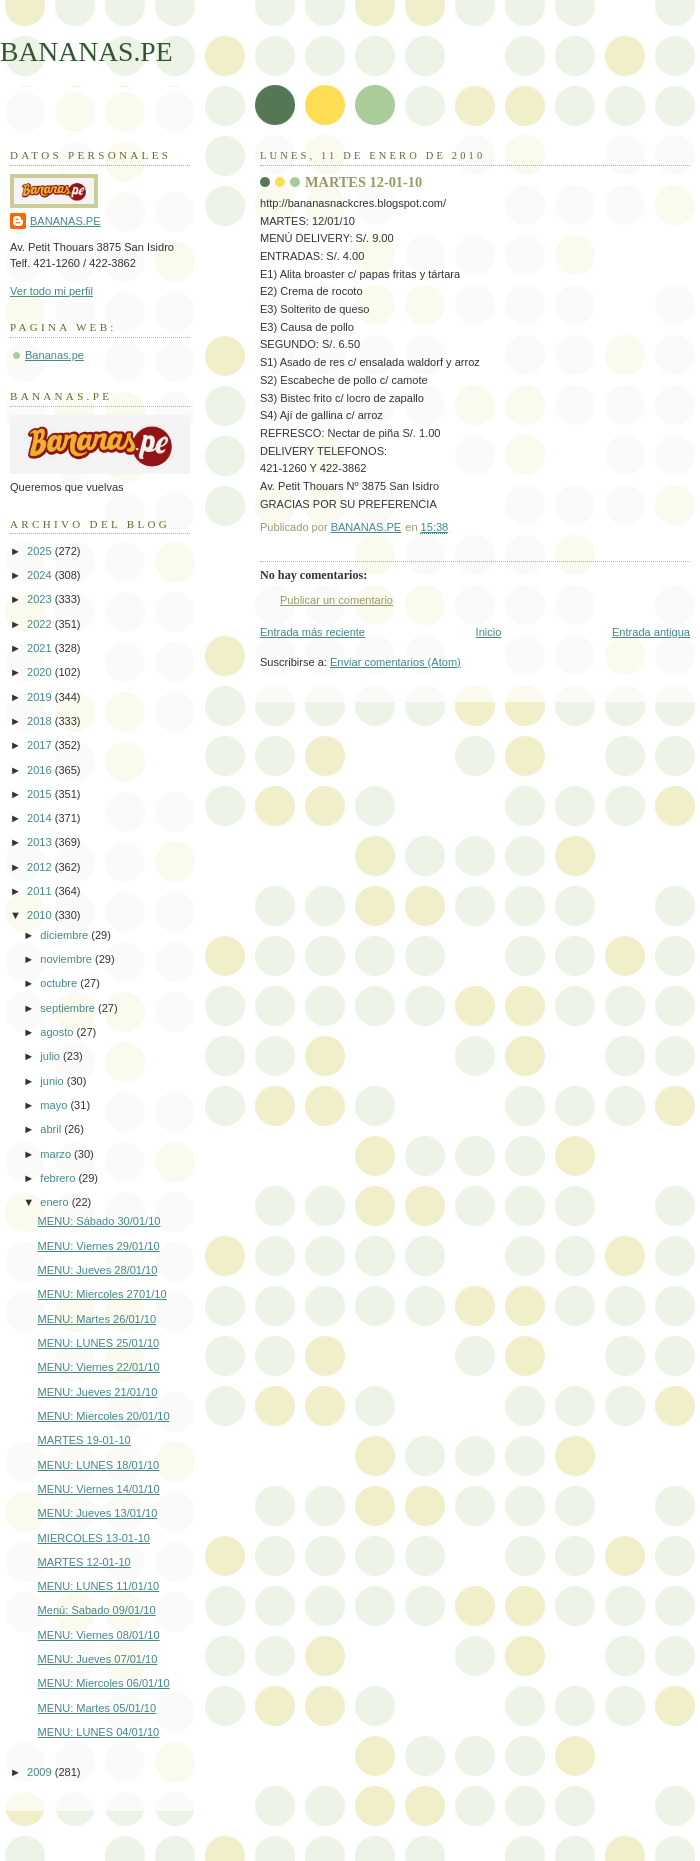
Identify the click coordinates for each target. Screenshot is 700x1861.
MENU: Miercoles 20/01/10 (104, 1416)
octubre (60, 983)
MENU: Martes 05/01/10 (97, 1708)
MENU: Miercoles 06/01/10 (104, 1683)
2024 (41, 575)
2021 (41, 648)
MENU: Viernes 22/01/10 (99, 1367)
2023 (41, 599)
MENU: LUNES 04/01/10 (99, 1732)
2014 (41, 818)
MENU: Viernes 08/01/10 (99, 1635)
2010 (41, 915)
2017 (41, 745)
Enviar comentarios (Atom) (395, 662)
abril (52, 1129)
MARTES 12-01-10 (84, 1562)
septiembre (69, 1008)
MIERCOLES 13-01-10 (94, 1538)
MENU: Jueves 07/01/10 (98, 1659)
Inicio (489, 632)
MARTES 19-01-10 (84, 1440)
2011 (41, 891)
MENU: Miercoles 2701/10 (102, 1294)
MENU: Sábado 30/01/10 (99, 1221)
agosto (58, 1032)
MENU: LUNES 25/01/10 (99, 1343)
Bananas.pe (54, 355)
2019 (41, 697)
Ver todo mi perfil (51, 291)
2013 (41, 842)
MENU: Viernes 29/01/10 (99, 1246)
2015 (41, 794)
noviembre (67, 959)
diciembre (65, 935)
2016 (41, 770)
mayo (55, 1105)
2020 (41, 672)
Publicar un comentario (336, 600)
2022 (41, 624)
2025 (41, 551)
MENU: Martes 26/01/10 (97, 1319)
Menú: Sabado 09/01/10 (97, 1610)
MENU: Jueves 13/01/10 (98, 1513)
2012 (41, 867)
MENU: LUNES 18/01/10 (99, 1465)
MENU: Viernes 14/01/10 (99, 1489)
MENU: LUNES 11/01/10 (99, 1586)
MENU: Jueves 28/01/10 (98, 1270)
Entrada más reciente (312, 632)
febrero (59, 1178)
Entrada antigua (651, 632)
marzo (57, 1154)
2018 (41, 721)
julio (51, 1056)
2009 (41, 1772)
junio (53, 1081)
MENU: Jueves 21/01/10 (98, 1392)
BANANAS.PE (86, 51)
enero (55, 1202)
